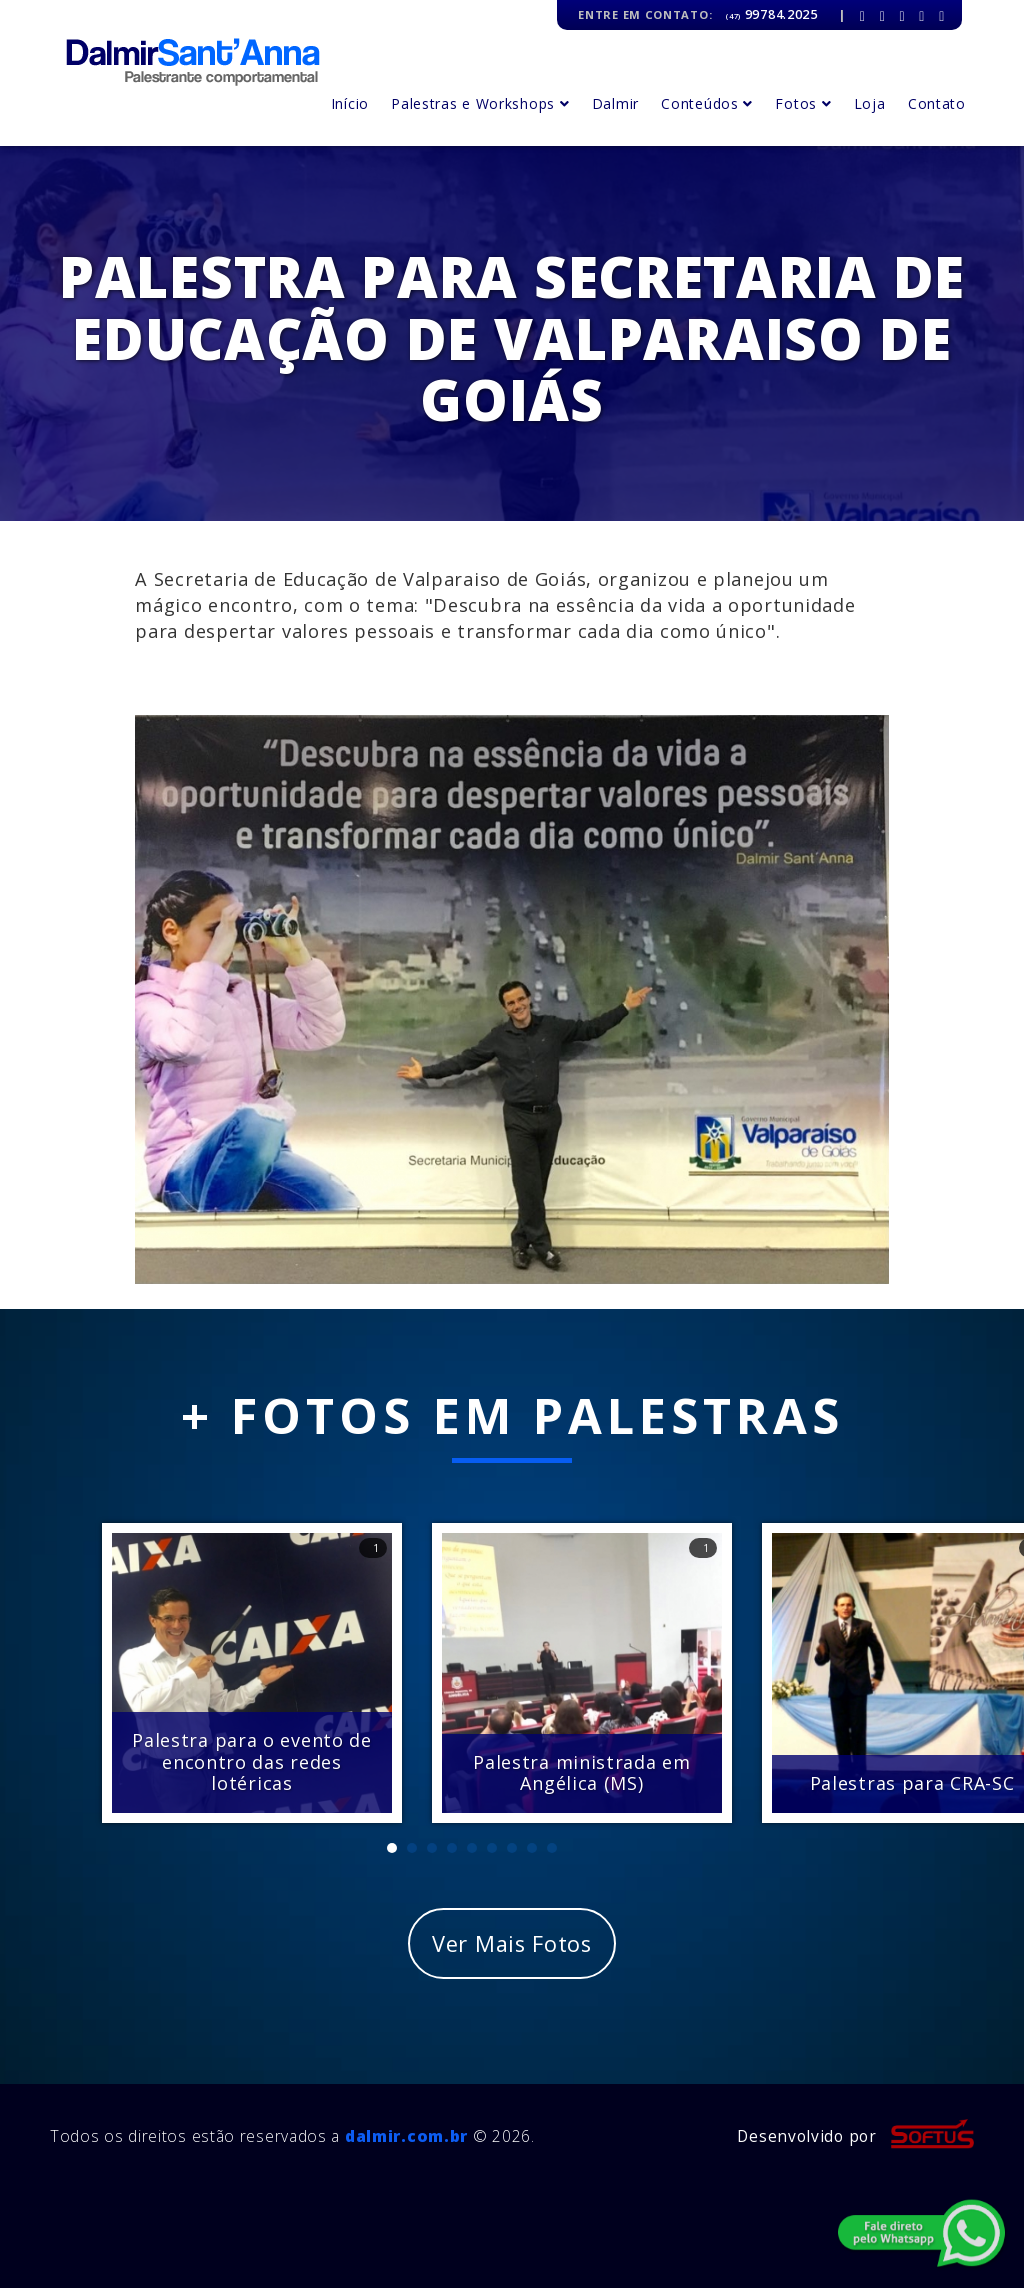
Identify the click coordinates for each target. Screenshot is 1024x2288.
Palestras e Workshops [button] (480, 103)
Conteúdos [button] (707, 103)
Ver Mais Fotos (512, 1943)
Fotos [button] (803, 103)
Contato (937, 103)
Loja (870, 103)
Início (350, 103)
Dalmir (615, 103)
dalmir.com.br (406, 2136)
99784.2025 (772, 14)
